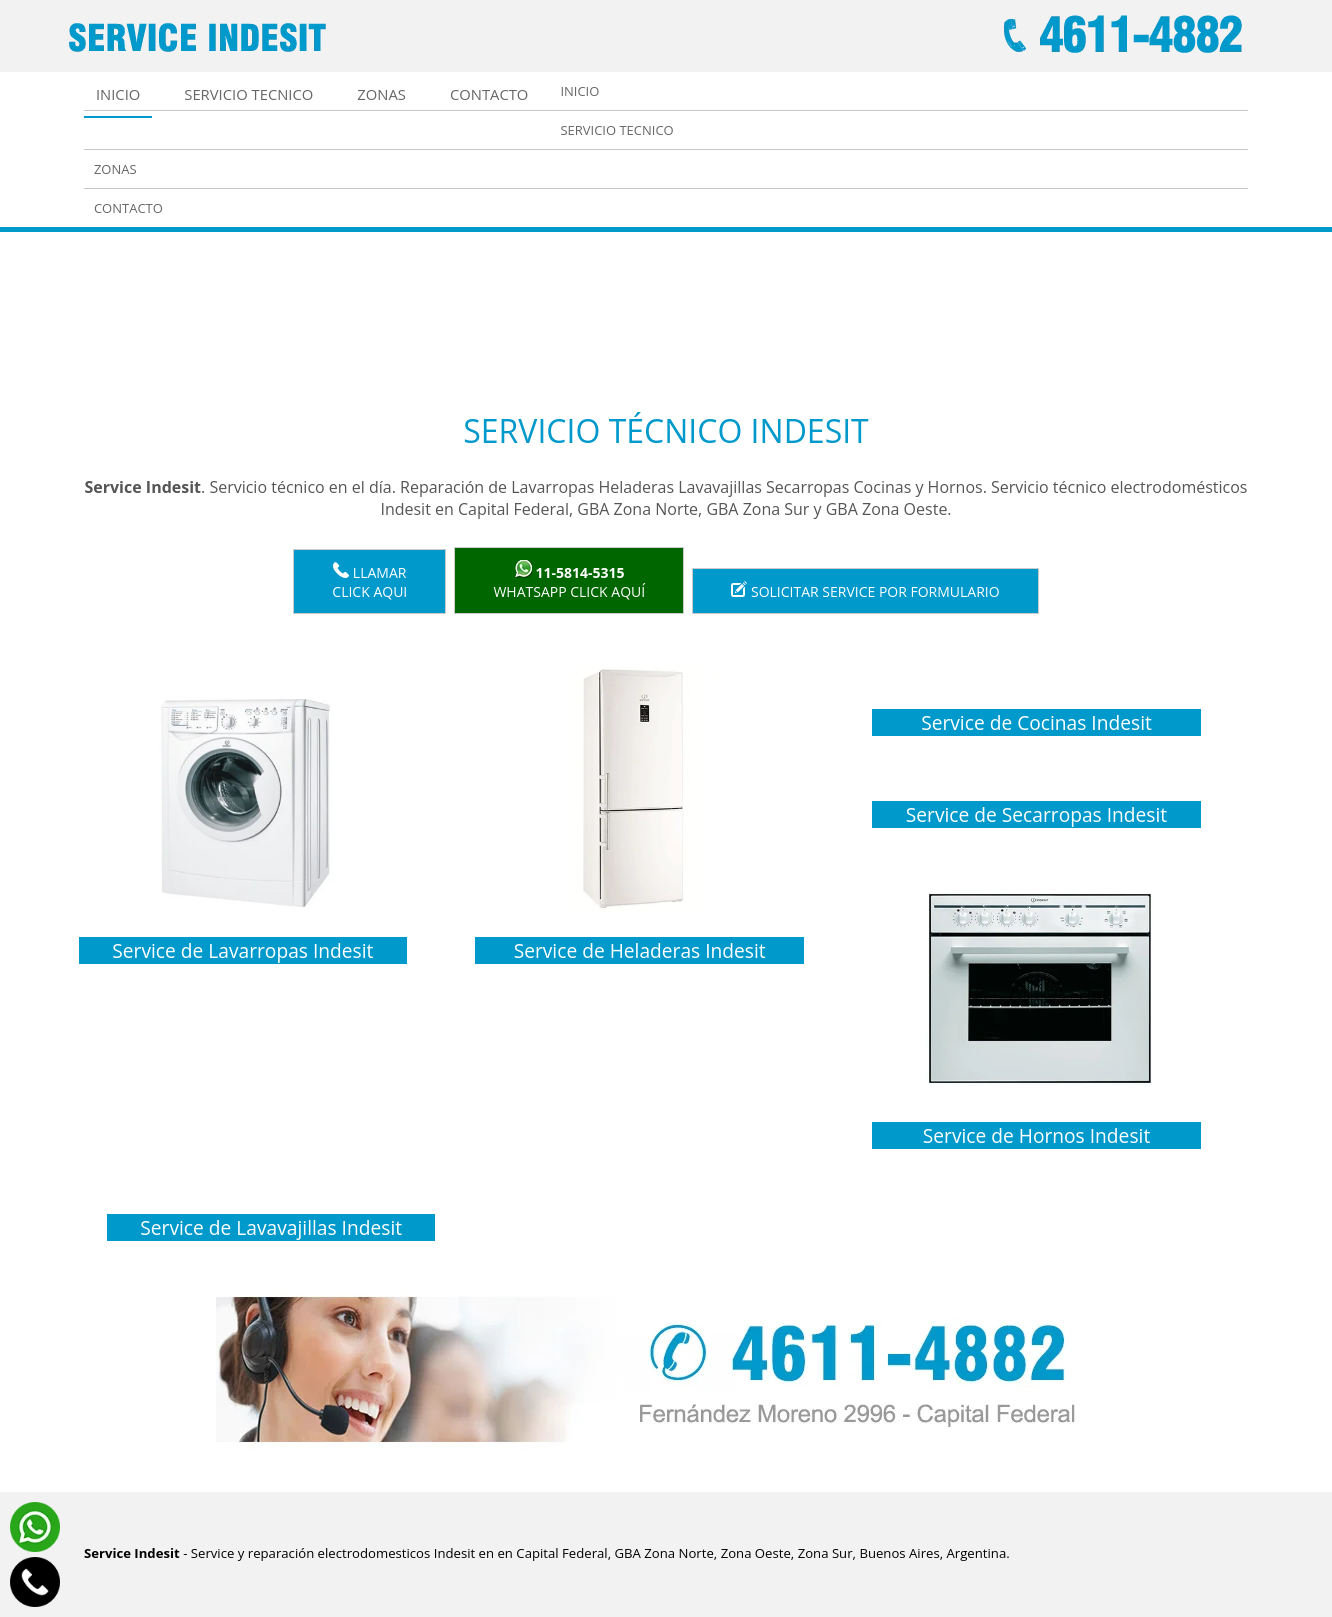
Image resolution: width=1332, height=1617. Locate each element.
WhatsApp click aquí (569, 580)
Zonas (381, 94)
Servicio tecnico (248, 94)
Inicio (118, 94)
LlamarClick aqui (369, 581)
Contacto (489, 94)
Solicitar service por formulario (865, 591)
